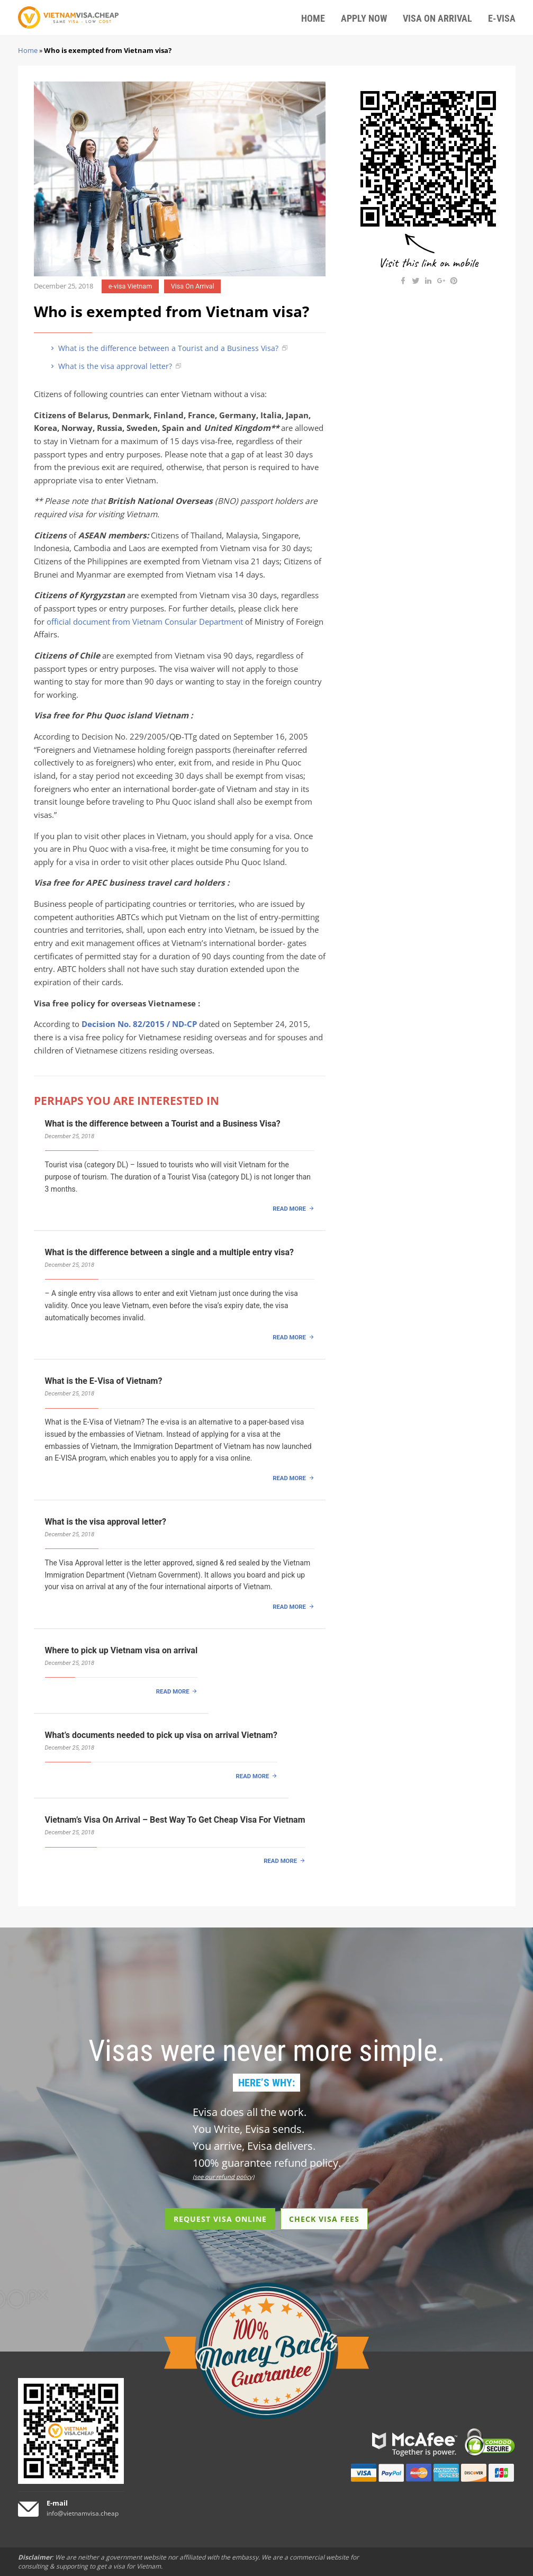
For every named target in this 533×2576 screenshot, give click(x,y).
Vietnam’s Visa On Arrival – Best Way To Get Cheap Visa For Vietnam (175, 1820)
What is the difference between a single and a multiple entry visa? (169, 1252)
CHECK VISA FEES (324, 2219)
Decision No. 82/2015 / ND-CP (139, 1024)
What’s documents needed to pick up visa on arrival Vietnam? (161, 1735)
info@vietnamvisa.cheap (83, 2513)
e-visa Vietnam (130, 286)
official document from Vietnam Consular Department (145, 621)
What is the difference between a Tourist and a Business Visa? (163, 348)
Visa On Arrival (192, 286)
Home (28, 50)
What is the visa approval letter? (110, 366)
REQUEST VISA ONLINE (220, 2219)
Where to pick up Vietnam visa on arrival (121, 1650)
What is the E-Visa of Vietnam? (103, 1381)
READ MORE (289, 1208)
